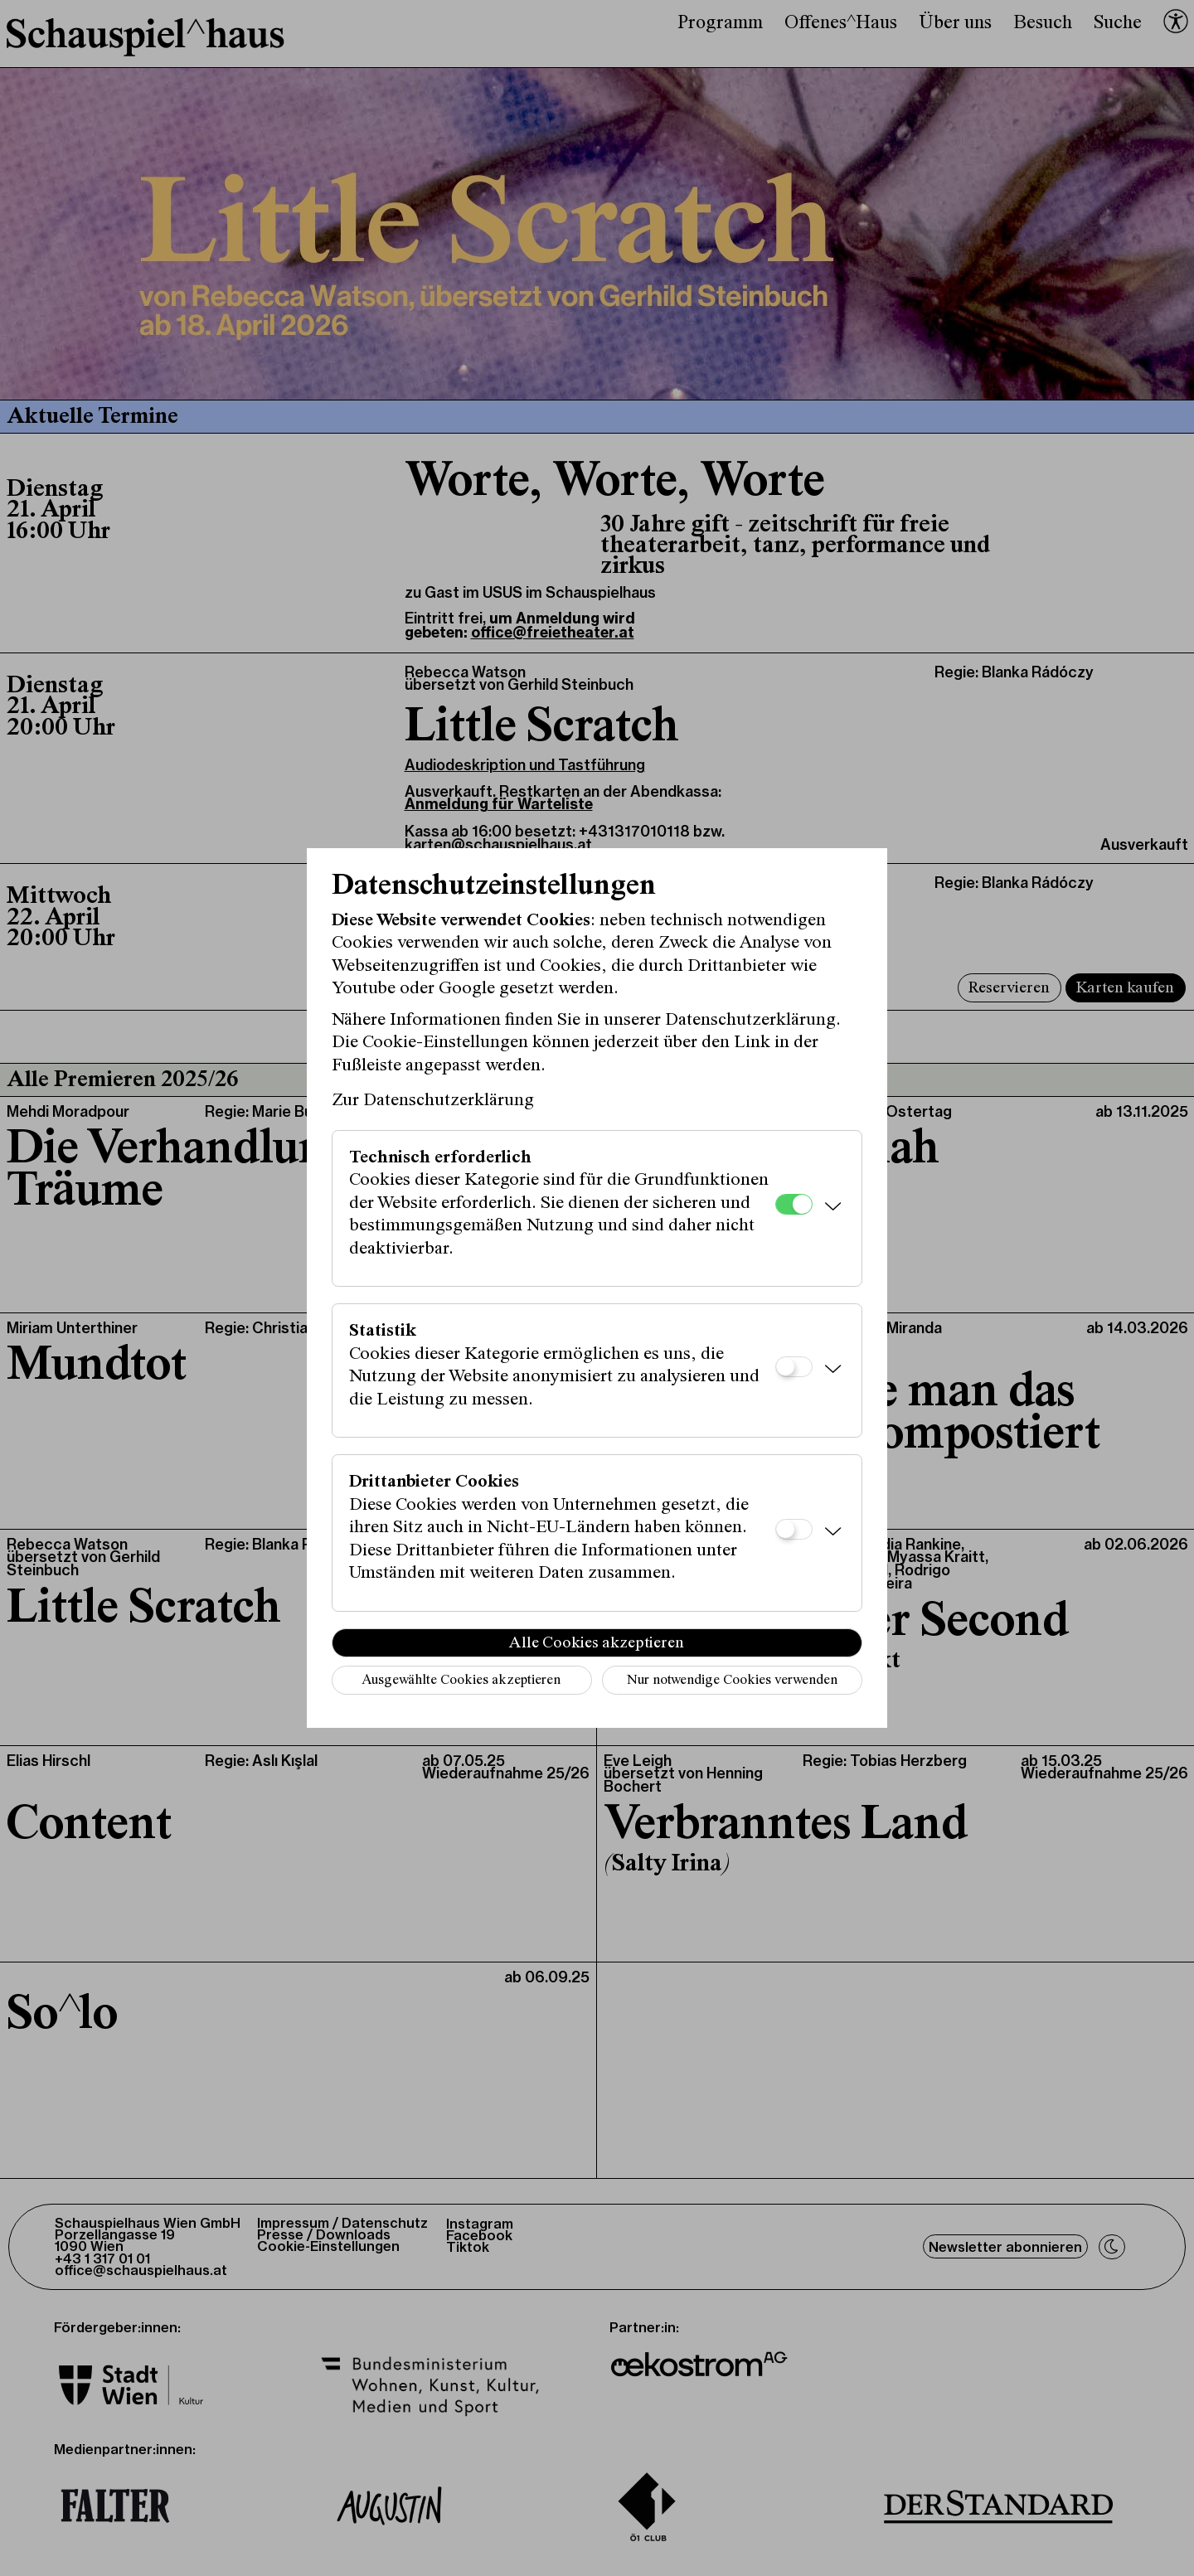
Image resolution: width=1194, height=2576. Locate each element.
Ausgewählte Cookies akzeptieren (461, 1681)
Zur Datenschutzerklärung (433, 1101)
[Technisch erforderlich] (794, 1204)
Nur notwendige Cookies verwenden (732, 1681)
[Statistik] (794, 1366)
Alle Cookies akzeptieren (596, 1643)
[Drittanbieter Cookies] (794, 1529)
